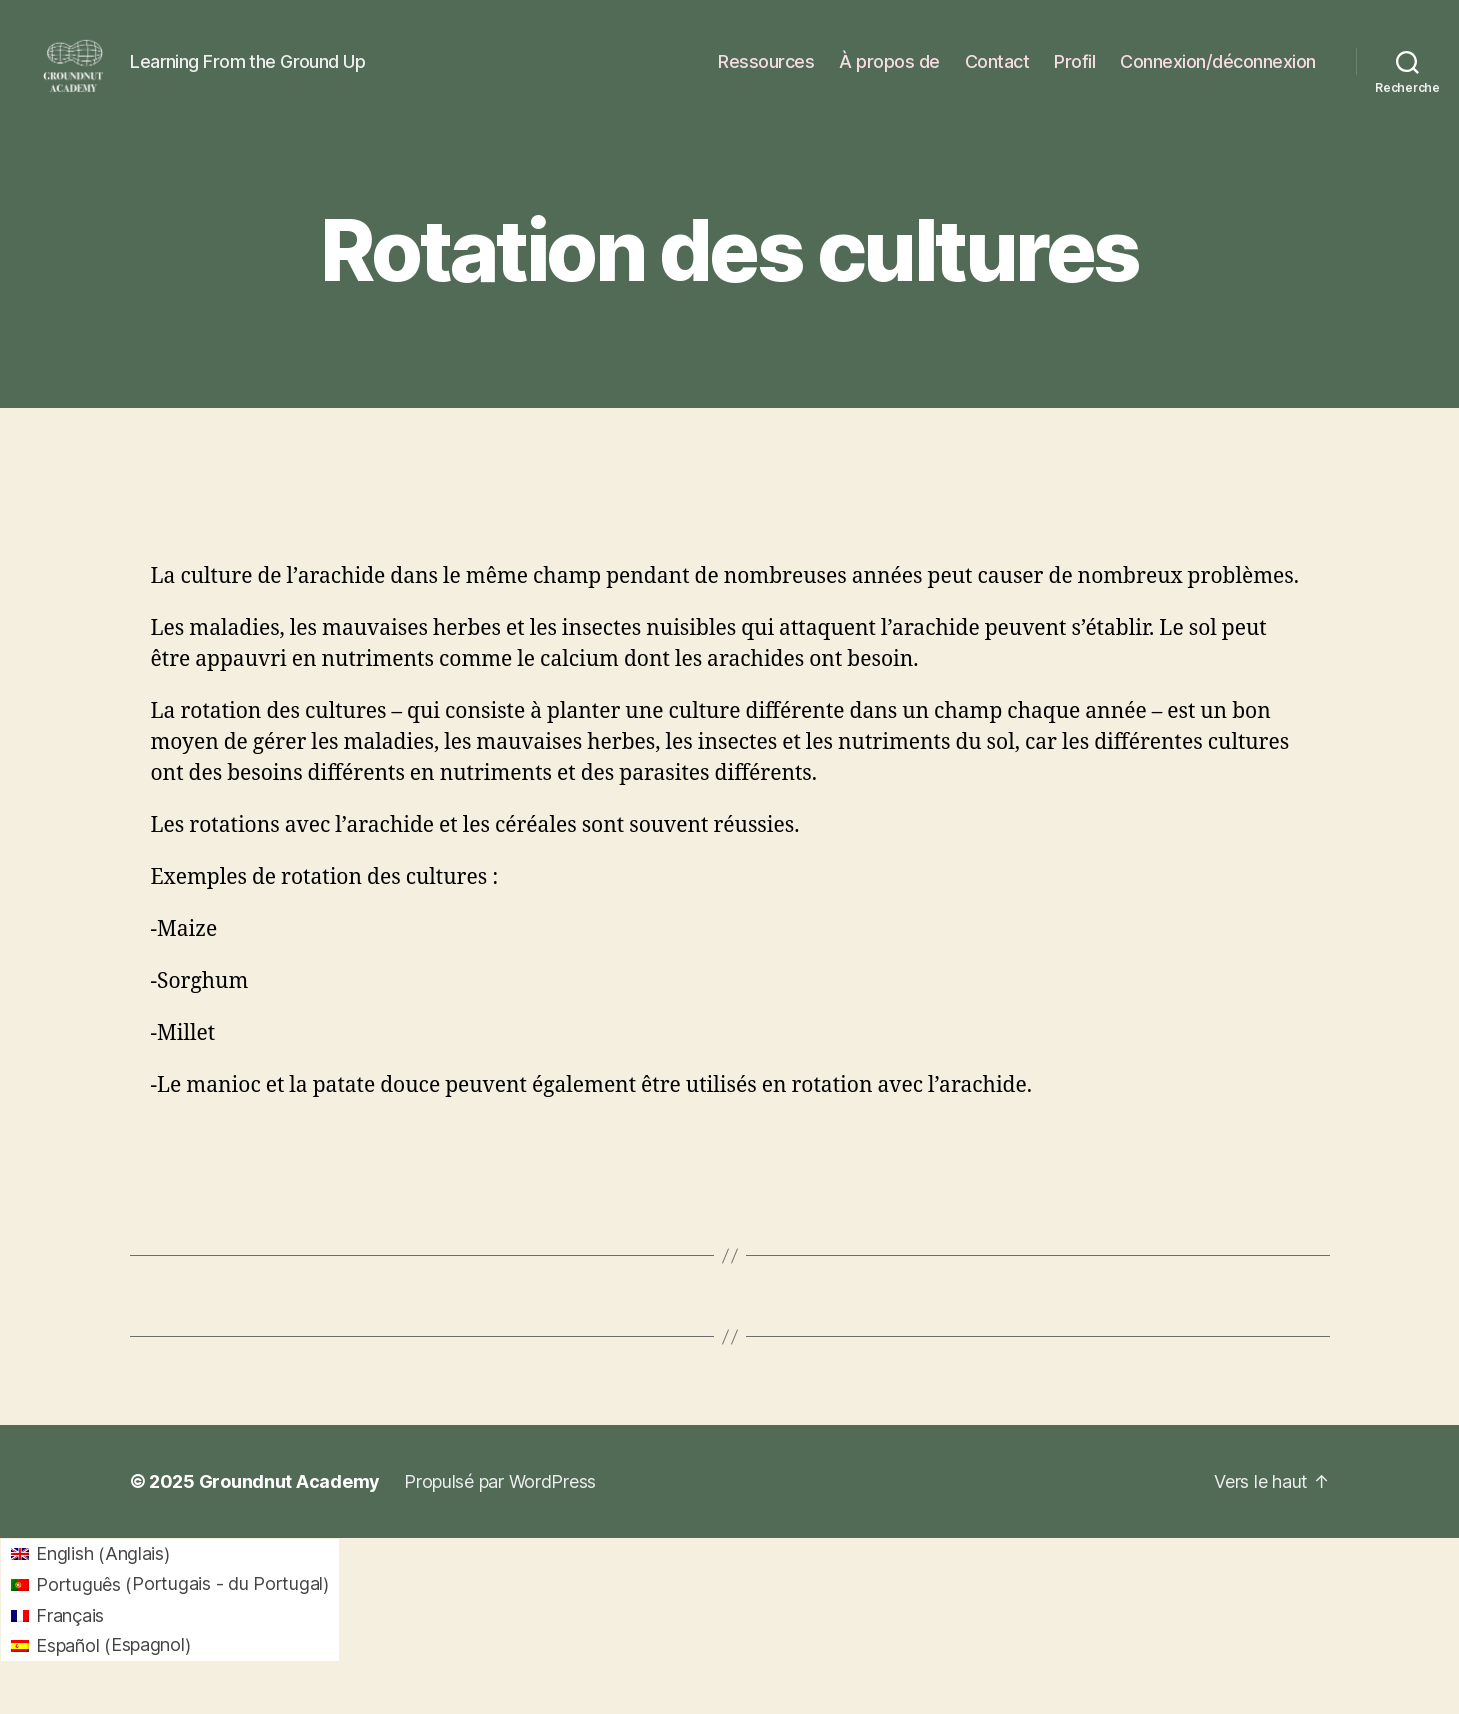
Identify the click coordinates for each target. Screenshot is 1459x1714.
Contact (997, 72)
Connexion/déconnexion (1218, 72)
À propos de (889, 72)
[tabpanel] (730, 855)
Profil (1074, 72)
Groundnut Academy (289, 1504)
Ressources (766, 72)
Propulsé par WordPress (500, 1504)
